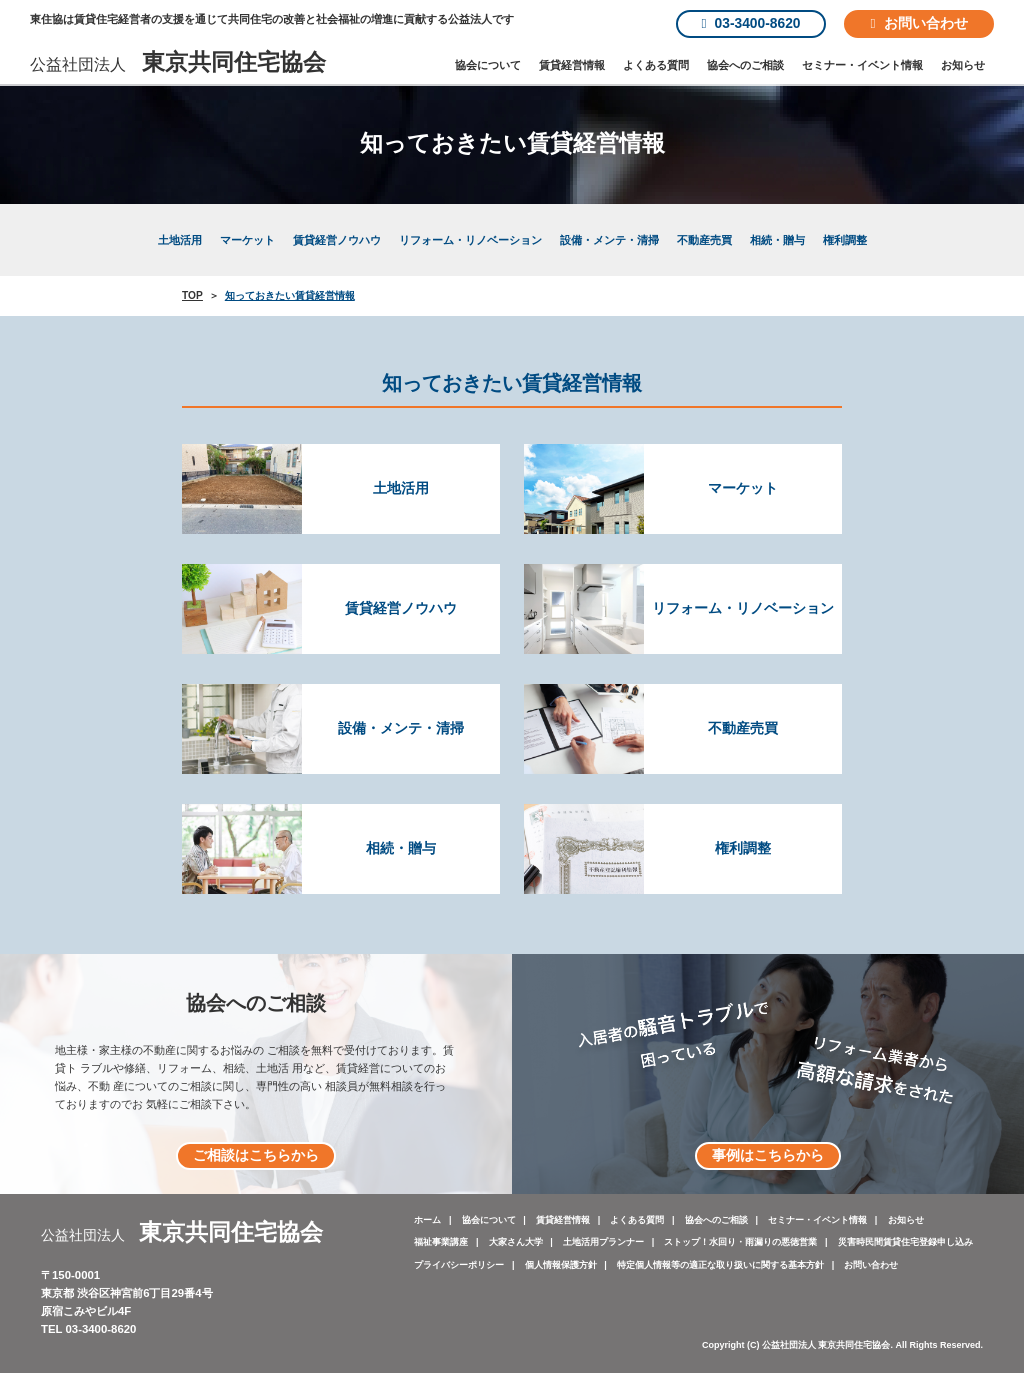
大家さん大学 (516, 1242)
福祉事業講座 (441, 1242)
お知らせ (963, 65)
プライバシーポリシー (459, 1265)
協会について (488, 65)
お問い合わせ (918, 23)
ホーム (427, 1220)
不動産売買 (704, 240)
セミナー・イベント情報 (862, 65)
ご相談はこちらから (256, 1155)
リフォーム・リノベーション (470, 240)
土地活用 (180, 240)
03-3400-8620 (751, 23)
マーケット (247, 240)
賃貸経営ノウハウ (337, 240)
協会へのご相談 (745, 65)
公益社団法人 (178, 64)
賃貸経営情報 (572, 65)
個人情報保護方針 (561, 1265)
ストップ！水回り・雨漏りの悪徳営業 (740, 1242)
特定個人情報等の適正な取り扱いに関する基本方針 (720, 1265)
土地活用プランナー (603, 1242)
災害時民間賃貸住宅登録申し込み (905, 1242)
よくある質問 (656, 65)
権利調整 (845, 240)
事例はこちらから (768, 1155)
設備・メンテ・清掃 (609, 240)
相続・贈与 (777, 240)
